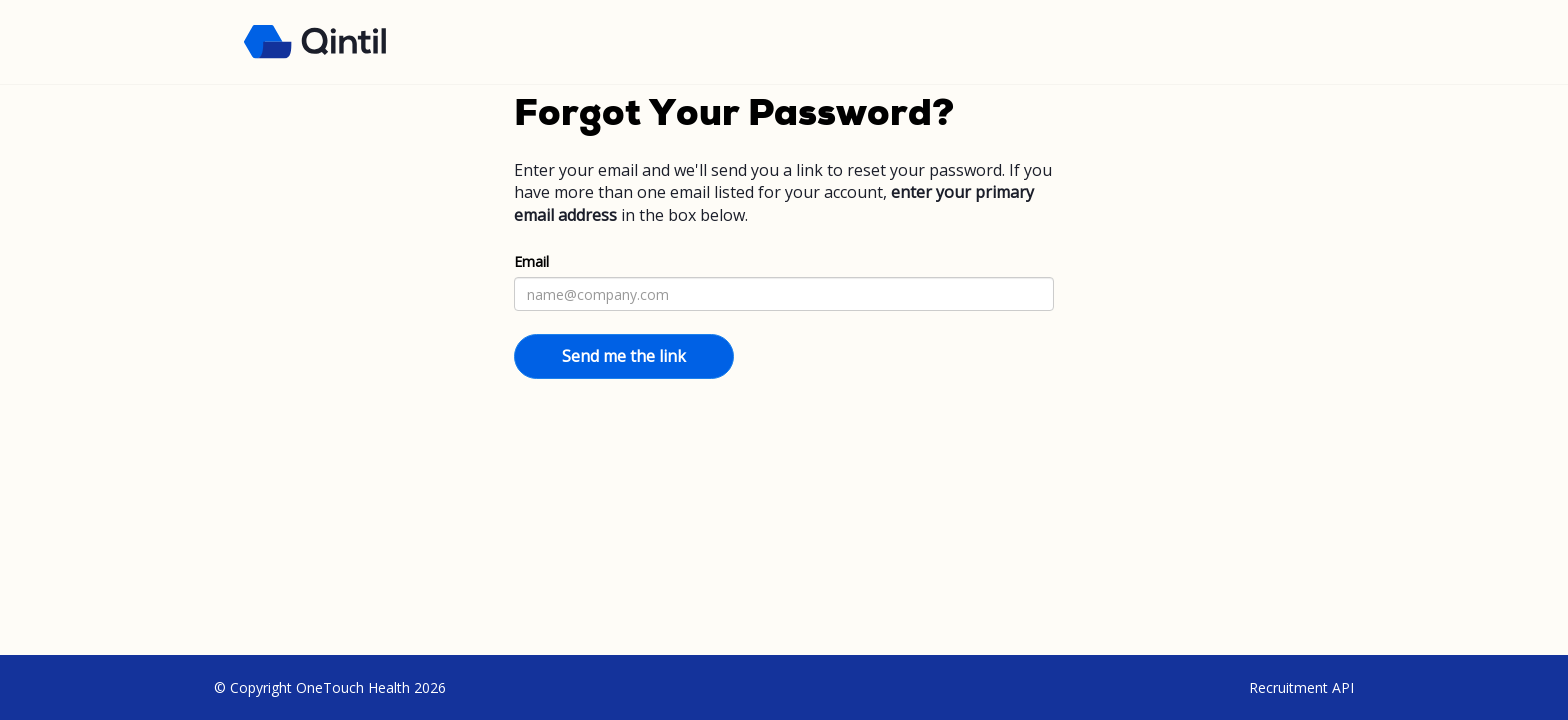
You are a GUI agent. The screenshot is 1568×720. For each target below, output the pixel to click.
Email (531, 261)
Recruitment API (1301, 687)
